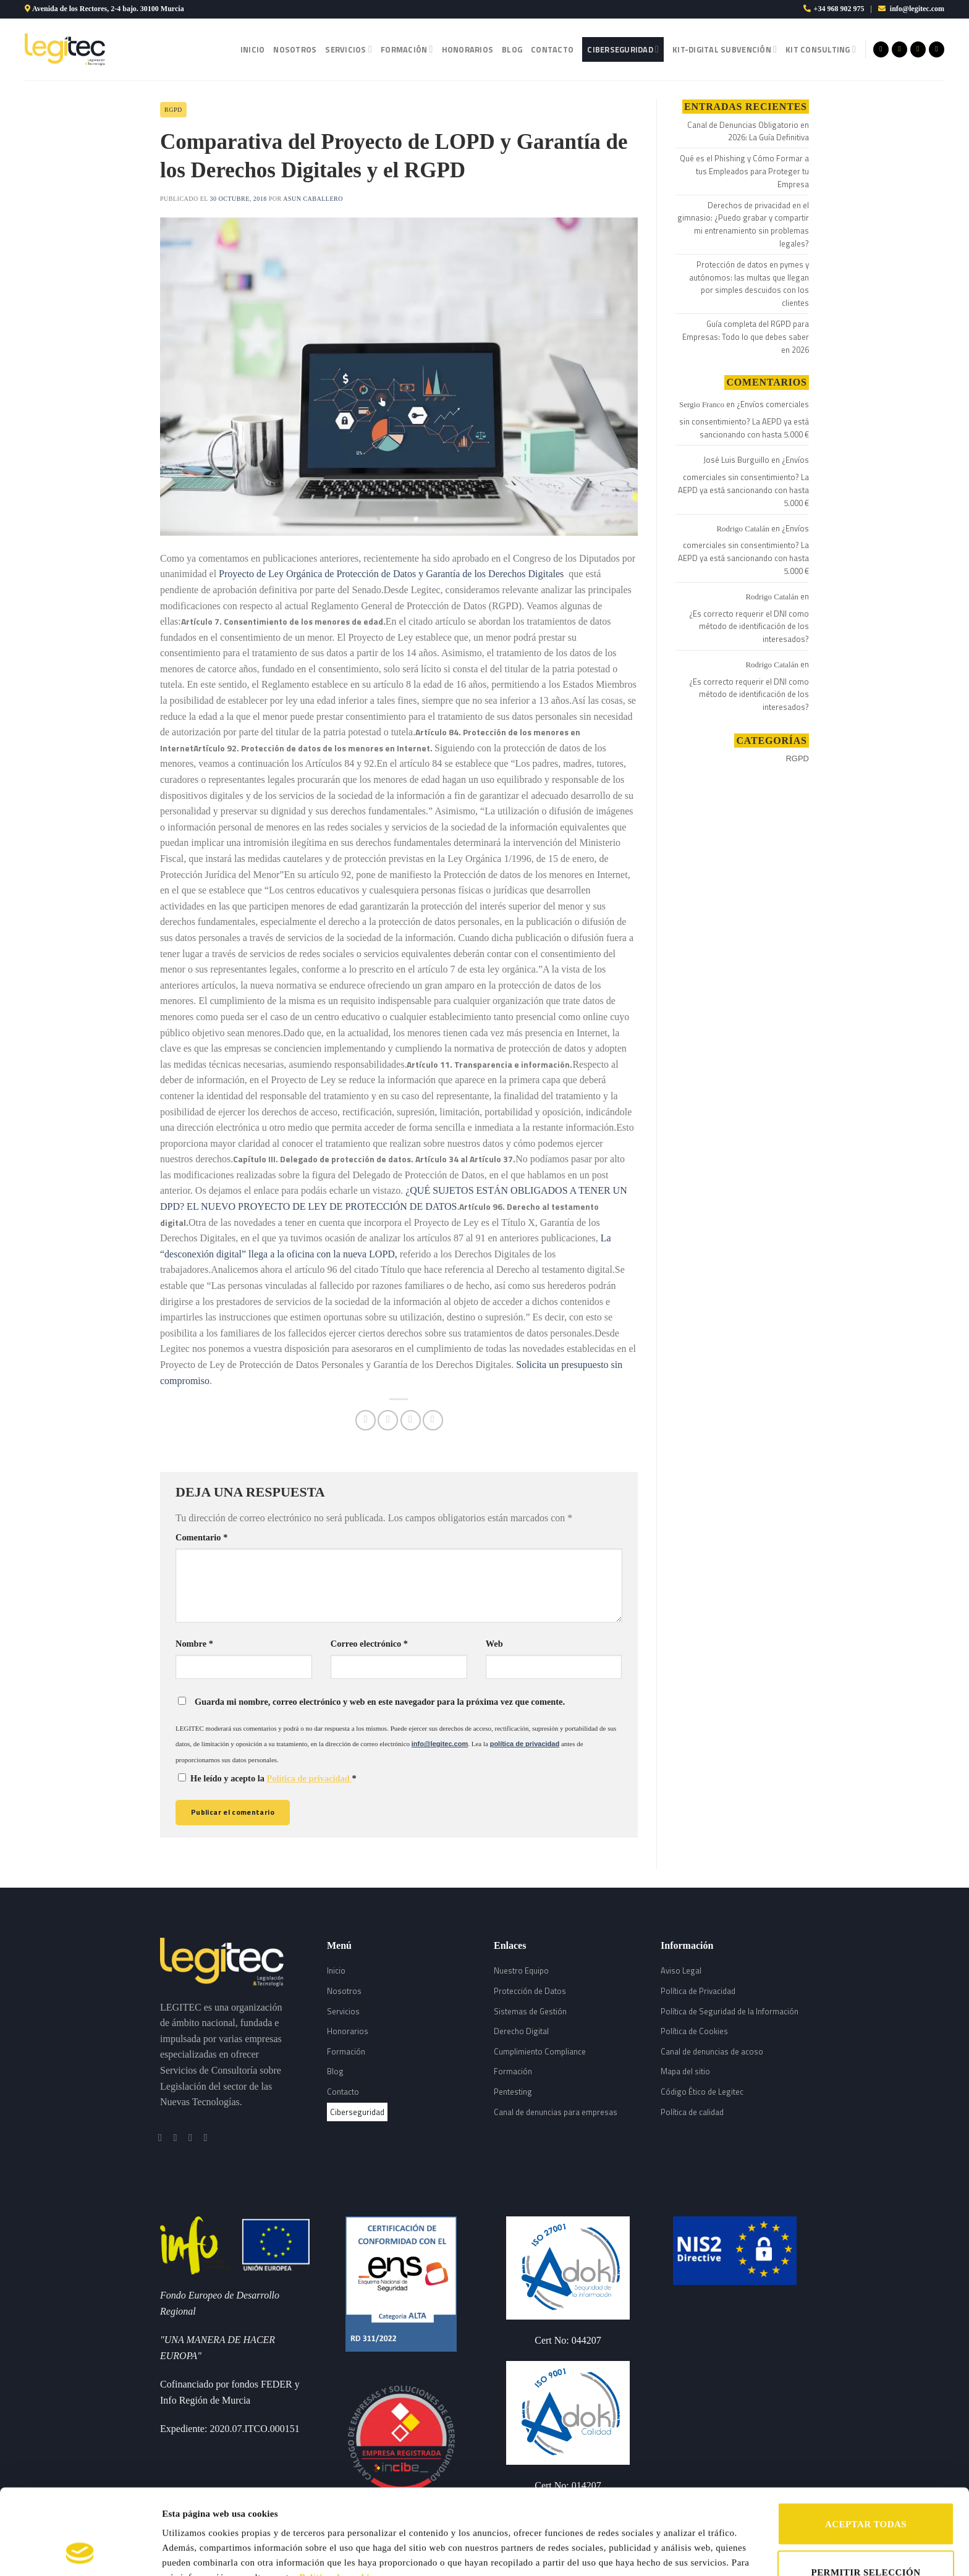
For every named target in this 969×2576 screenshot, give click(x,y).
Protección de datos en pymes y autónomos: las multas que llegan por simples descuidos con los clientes (749, 283)
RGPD (173, 109)
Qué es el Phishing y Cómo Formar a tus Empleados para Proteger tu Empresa (744, 171)
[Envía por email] (410, 1420)
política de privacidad (524, 1743)
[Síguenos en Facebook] (881, 49)
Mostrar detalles (641, 2537)
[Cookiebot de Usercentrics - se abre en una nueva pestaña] (80, 2552)
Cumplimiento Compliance (540, 2051)
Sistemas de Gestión (530, 2011)
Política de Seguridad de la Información (729, 2011)
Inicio (252, 49)
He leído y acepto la (267, 1778)
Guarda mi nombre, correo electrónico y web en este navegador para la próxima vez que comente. (380, 1702)
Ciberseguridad (623, 49)
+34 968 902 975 (839, 8)
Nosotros (294, 49)
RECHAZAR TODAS (865, 2539)
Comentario (201, 1537)
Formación (407, 49)
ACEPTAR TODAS (866, 2444)
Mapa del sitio (685, 2071)
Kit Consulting (820, 49)
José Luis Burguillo (736, 460)
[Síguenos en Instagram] (899, 49)
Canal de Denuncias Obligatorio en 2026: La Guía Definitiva (748, 131)
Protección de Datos (530, 1991)
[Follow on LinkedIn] (936, 49)
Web (494, 1644)
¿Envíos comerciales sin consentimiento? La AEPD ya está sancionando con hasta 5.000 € (744, 419)
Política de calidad (692, 2112)
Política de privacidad (309, 1778)
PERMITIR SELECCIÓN (866, 2492)
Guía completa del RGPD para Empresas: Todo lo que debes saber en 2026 (745, 337)
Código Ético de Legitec (702, 2091)
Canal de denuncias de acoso (712, 2051)
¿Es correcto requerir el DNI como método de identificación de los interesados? (749, 626)
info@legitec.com (917, 8)
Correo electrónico (369, 1644)
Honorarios (468, 49)
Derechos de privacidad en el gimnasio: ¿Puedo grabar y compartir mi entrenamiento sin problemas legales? (743, 224)
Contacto (552, 49)
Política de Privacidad (698, 1991)
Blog (512, 49)
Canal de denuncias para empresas (555, 2112)
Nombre (194, 1644)
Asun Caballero (313, 198)
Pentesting (513, 2091)
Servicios (348, 49)
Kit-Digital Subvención (724, 49)
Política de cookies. (339, 2497)
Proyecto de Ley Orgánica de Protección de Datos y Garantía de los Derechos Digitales (391, 573)
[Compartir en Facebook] (365, 1420)
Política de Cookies (694, 2031)
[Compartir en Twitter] (388, 1420)
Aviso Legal (681, 1970)
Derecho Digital (521, 2031)
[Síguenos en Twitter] (918, 49)
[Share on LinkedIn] (433, 1420)
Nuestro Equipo (521, 1970)
